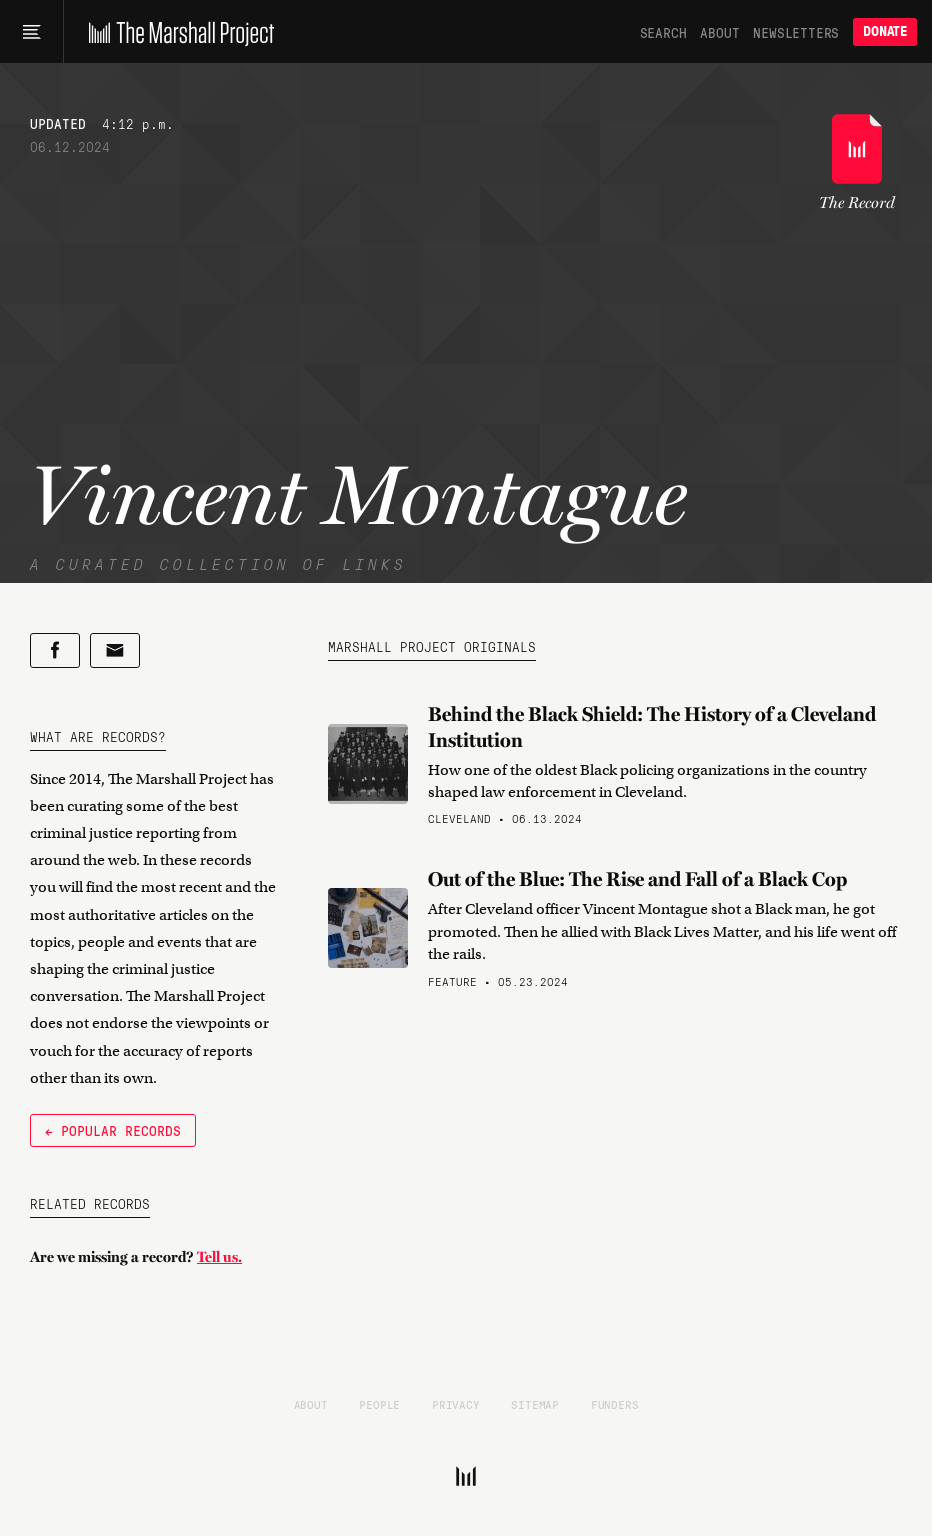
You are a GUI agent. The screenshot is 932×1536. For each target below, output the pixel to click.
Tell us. (219, 1257)
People (379, 1404)
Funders (615, 1404)
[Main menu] (31, 32)
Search (663, 32)
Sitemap (535, 1404)
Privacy (456, 1404)
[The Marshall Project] (176, 32)
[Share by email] (115, 650)
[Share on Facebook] (55, 650)
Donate (885, 31)
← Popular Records (113, 1130)
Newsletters (796, 32)
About (719, 32)
